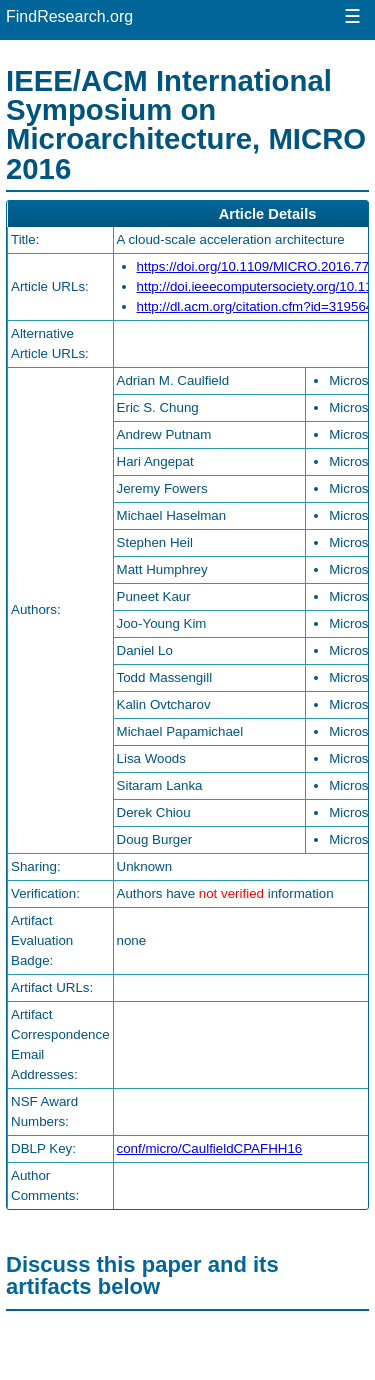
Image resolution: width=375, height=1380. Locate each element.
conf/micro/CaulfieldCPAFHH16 (210, 1148)
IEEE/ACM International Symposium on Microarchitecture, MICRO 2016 (186, 124)
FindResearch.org (69, 16)
